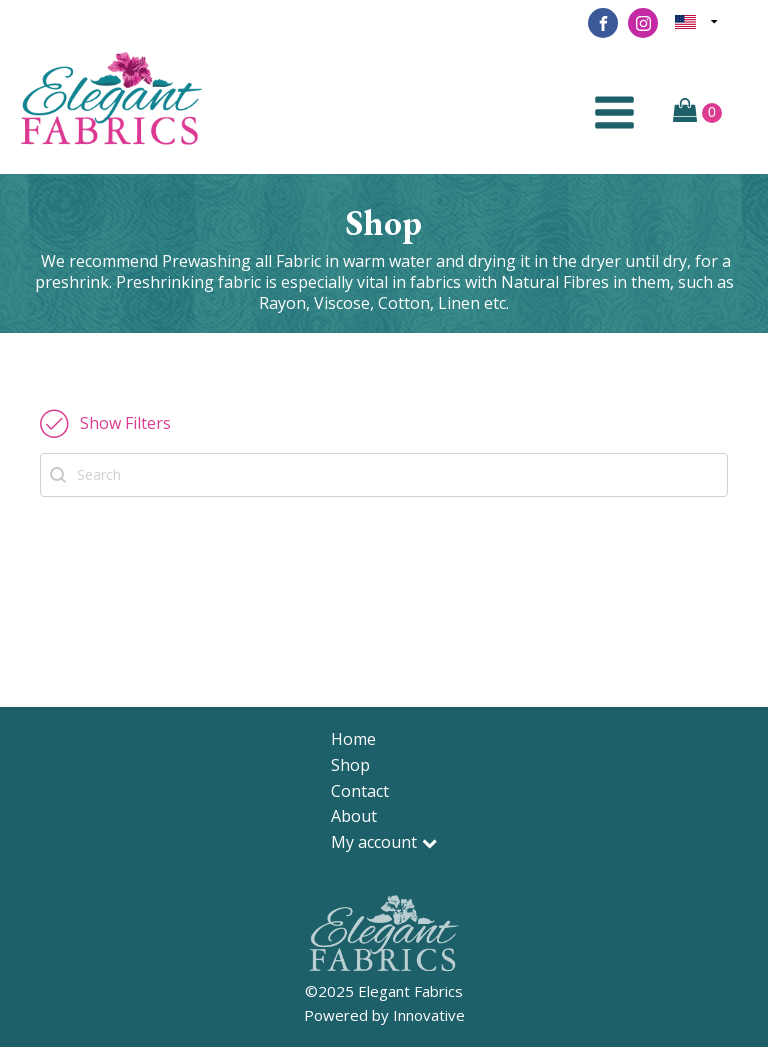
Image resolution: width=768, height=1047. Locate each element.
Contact (360, 791)
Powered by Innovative (384, 1015)
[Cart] (697, 112)
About (354, 816)
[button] (105, 423)
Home (353, 739)
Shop (350, 765)
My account (384, 842)
